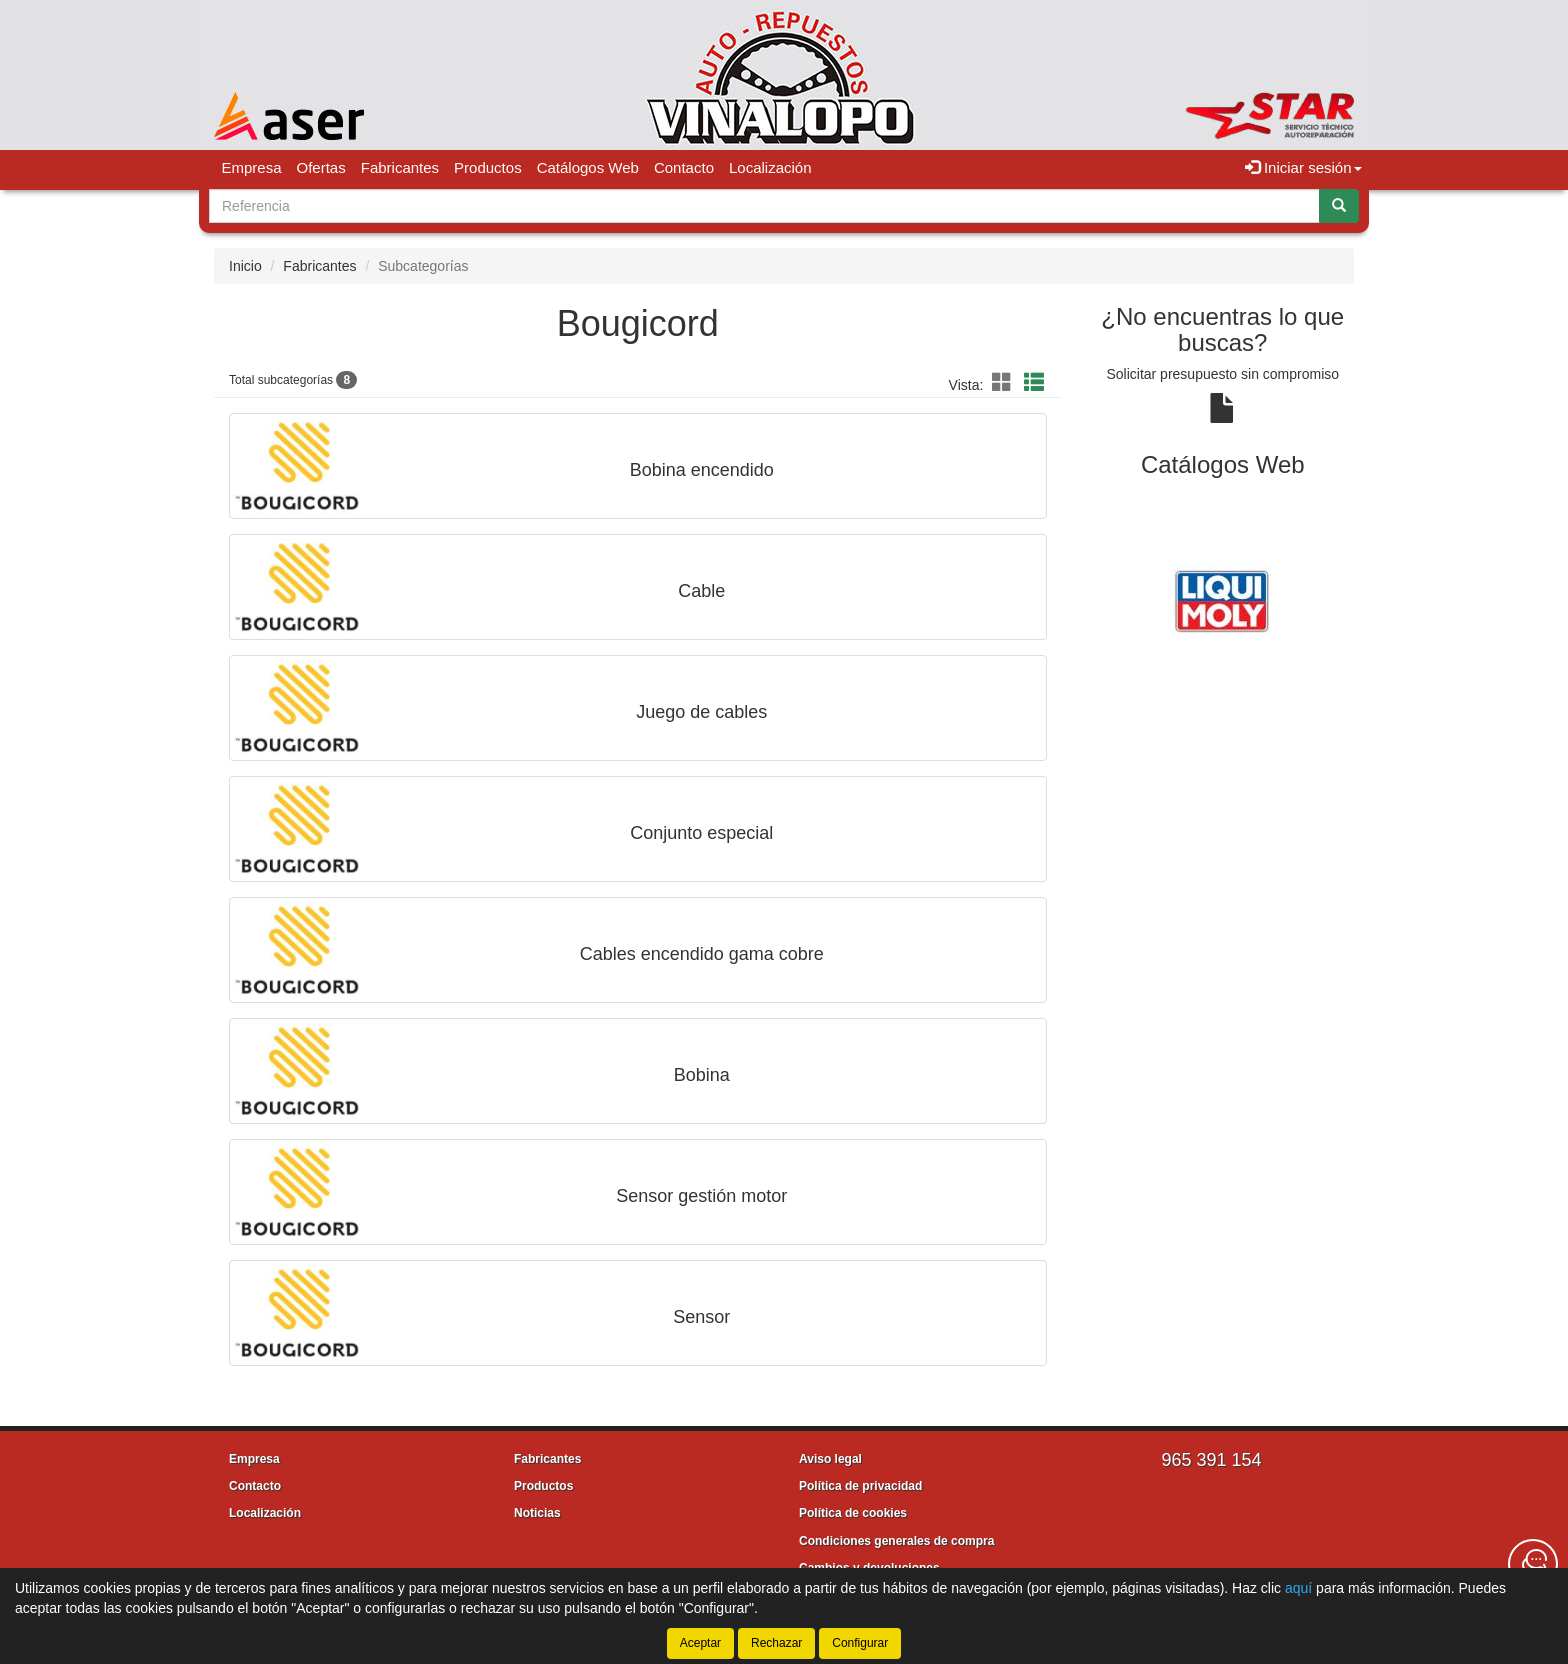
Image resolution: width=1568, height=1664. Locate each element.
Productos (488, 167)
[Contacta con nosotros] (1533, 1564)
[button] (1005, 383)
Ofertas (321, 167)
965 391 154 (1211, 1460)
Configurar (860, 1643)
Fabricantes (400, 167)
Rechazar (776, 1643)
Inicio (245, 266)
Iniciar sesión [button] (1303, 167)
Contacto (684, 167)
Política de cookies (853, 1513)
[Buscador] (764, 206)
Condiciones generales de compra (896, 1541)
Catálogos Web (588, 167)
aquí (1298, 1588)
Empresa (252, 167)
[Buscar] (1339, 206)
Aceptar (700, 1643)
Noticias (537, 1513)
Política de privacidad (860, 1486)
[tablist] (1223, 599)
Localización (770, 167)
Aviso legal (830, 1459)
